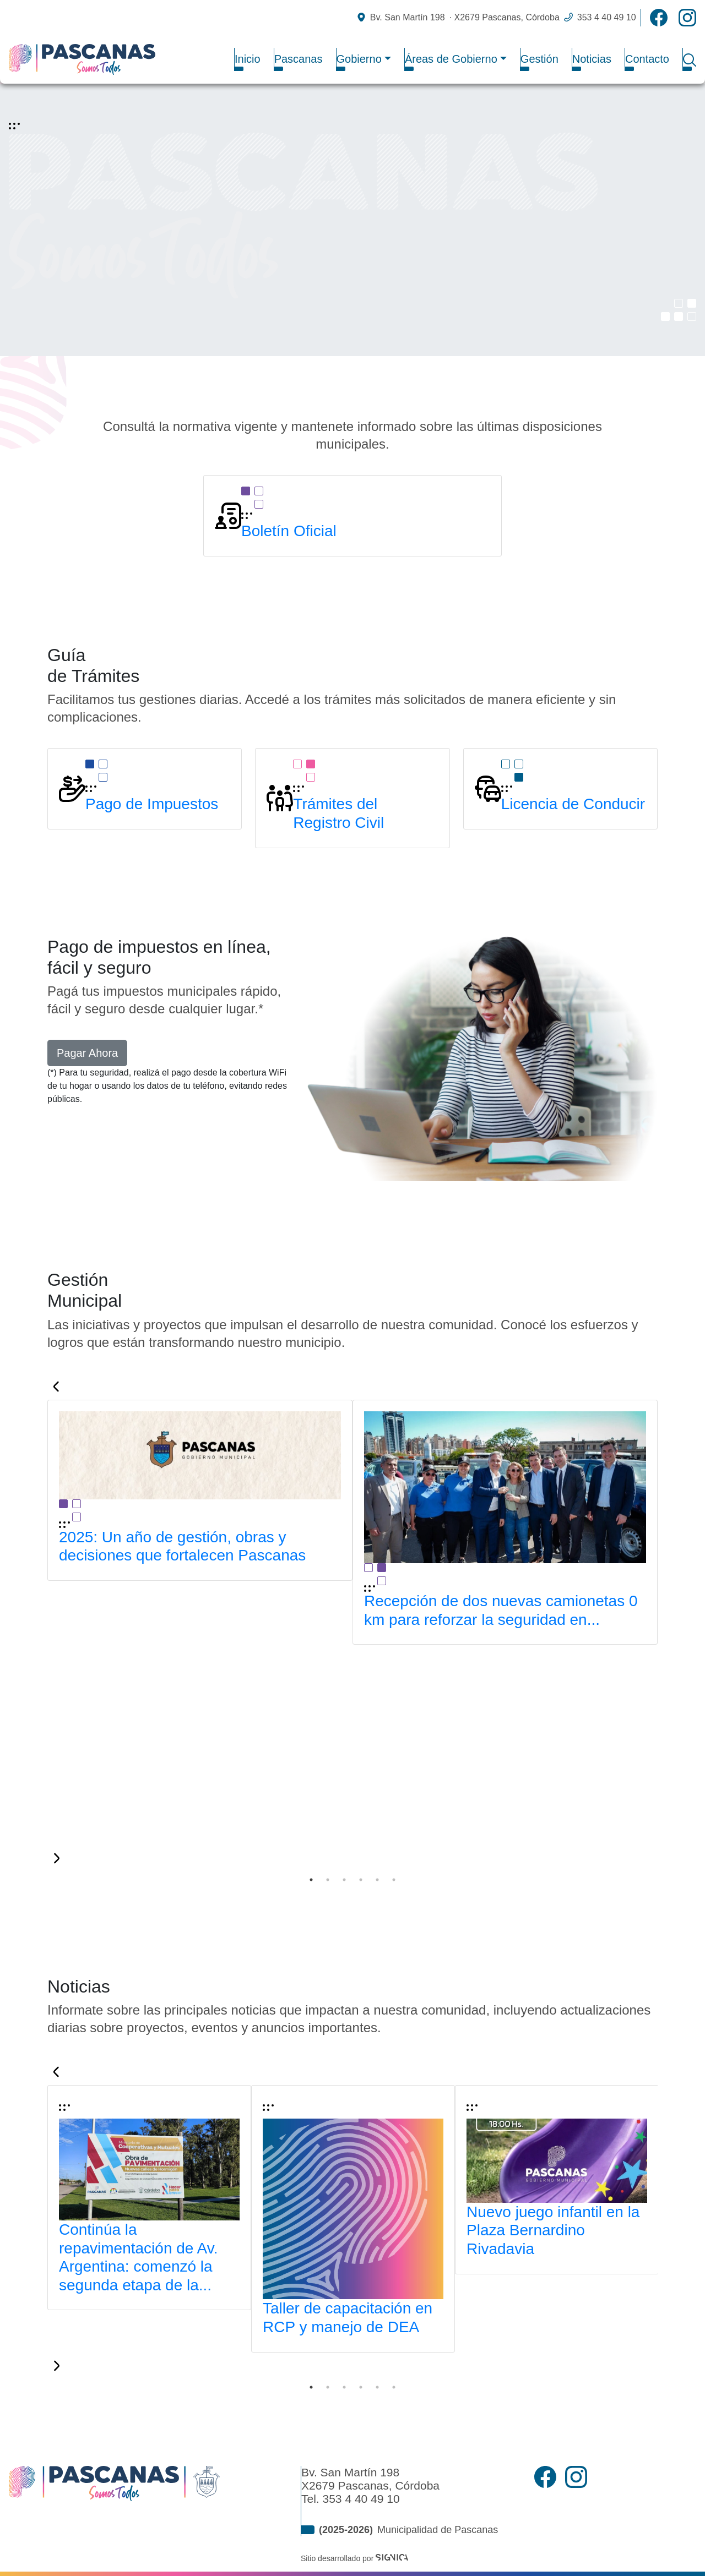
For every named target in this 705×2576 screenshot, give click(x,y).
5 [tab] (377, 1879)
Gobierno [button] (359, 59)
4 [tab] (360, 1879)
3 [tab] (344, 1879)
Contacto (647, 59)
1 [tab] (311, 1879)
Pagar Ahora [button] (87, 1053)
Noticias (591, 59)
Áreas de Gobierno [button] (451, 59)
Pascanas (298, 59)
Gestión (539, 59)
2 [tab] (327, 1879)
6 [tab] (393, 1879)
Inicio (248, 59)
